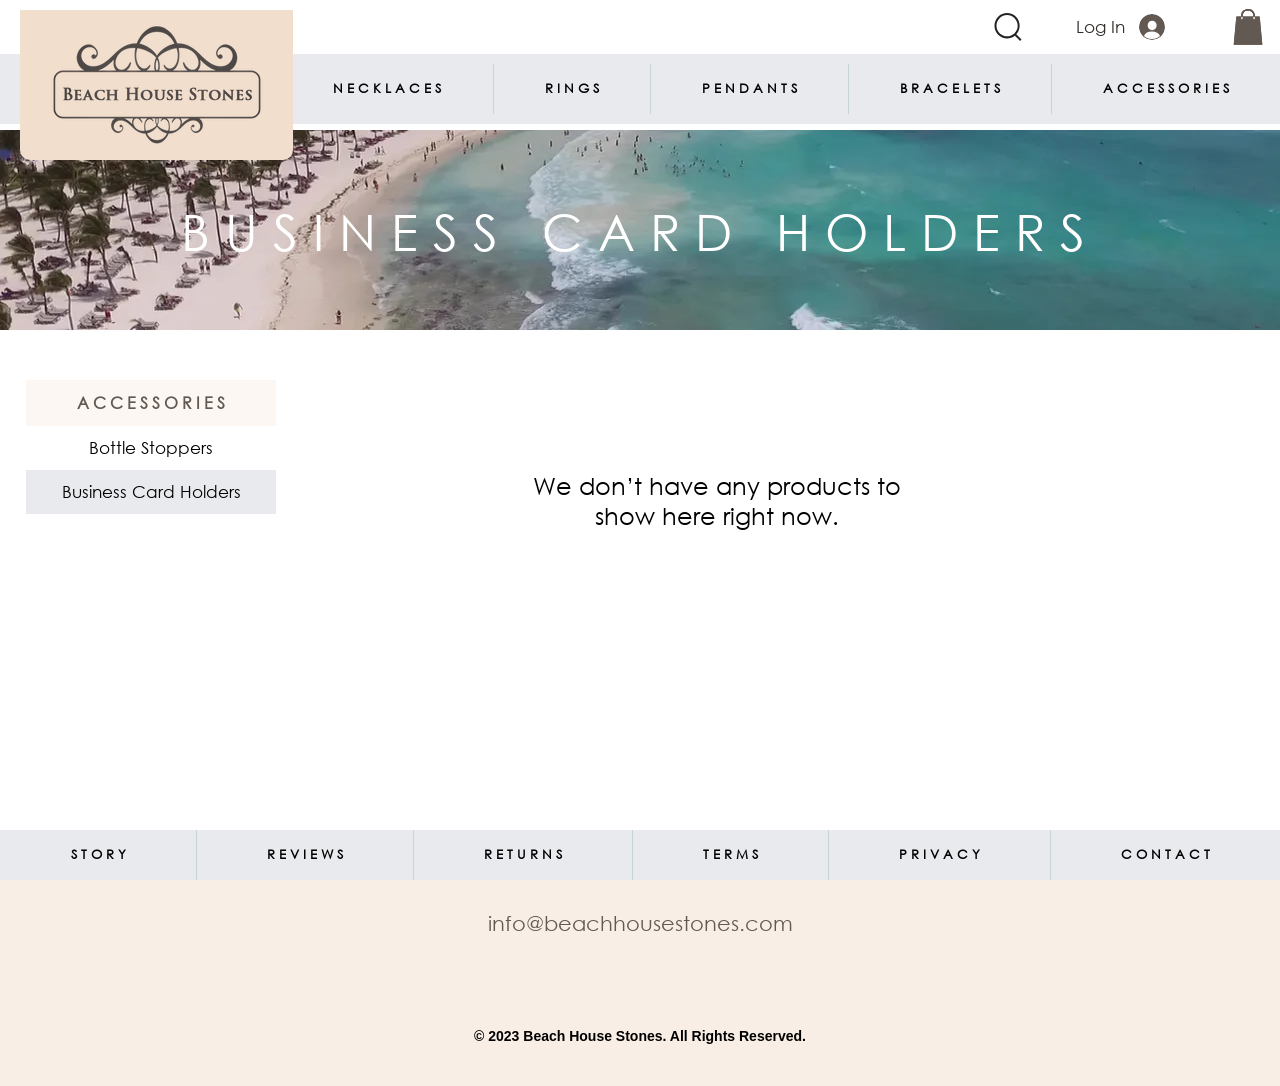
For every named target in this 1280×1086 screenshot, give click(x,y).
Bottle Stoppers (151, 447)
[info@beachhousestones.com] (640, 923)
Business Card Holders (150, 491)
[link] (1248, 27)
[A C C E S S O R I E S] (151, 403)
